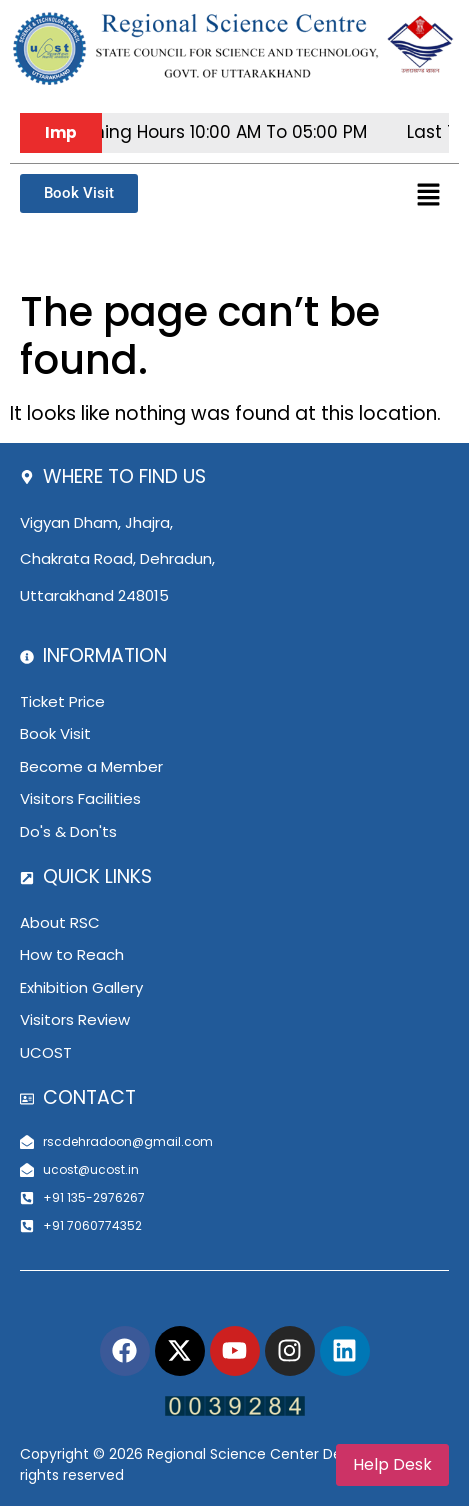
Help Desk (392, 1464)
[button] (429, 196)
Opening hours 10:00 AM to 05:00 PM (224, 132)
